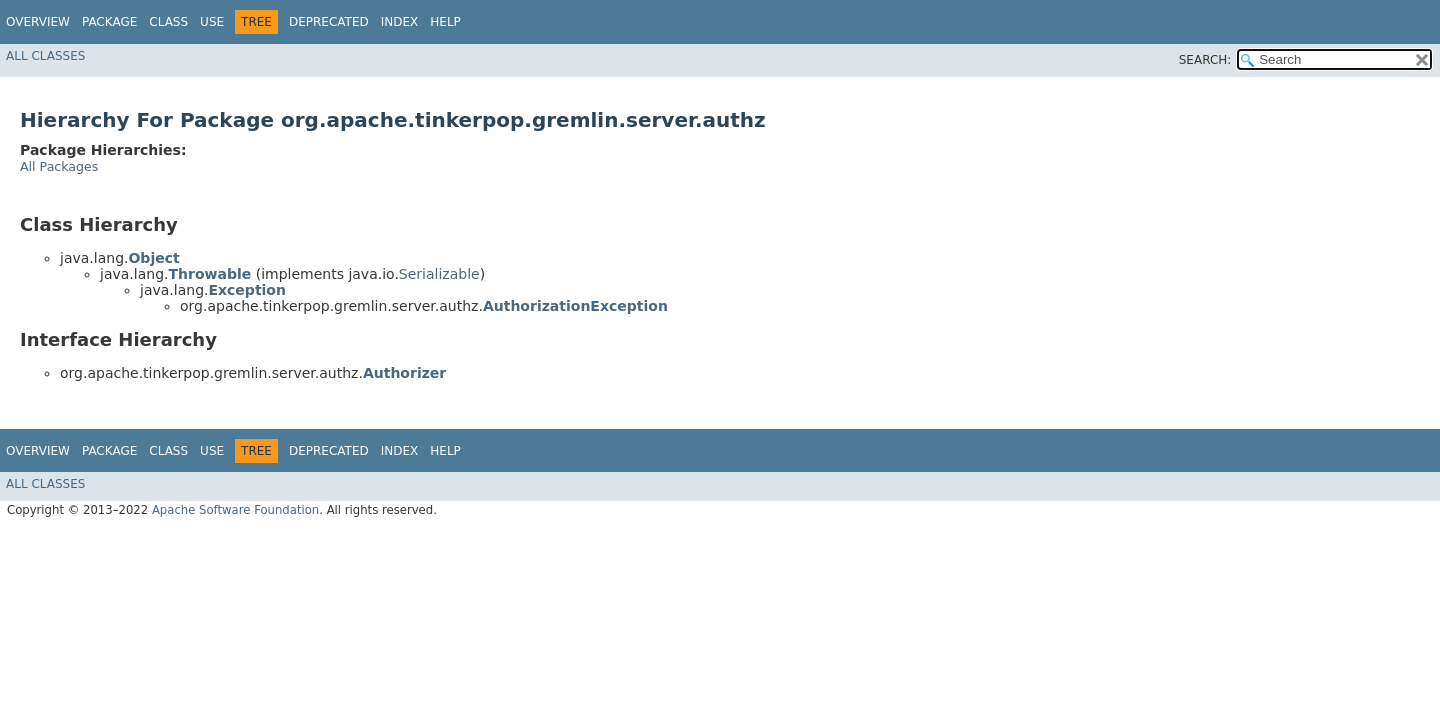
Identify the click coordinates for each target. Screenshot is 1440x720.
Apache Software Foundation (235, 510)
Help (445, 22)
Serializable (439, 274)
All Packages (59, 166)
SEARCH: (1205, 60)
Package (109, 22)
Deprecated (329, 22)
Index (400, 22)
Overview (38, 22)
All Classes (45, 56)
